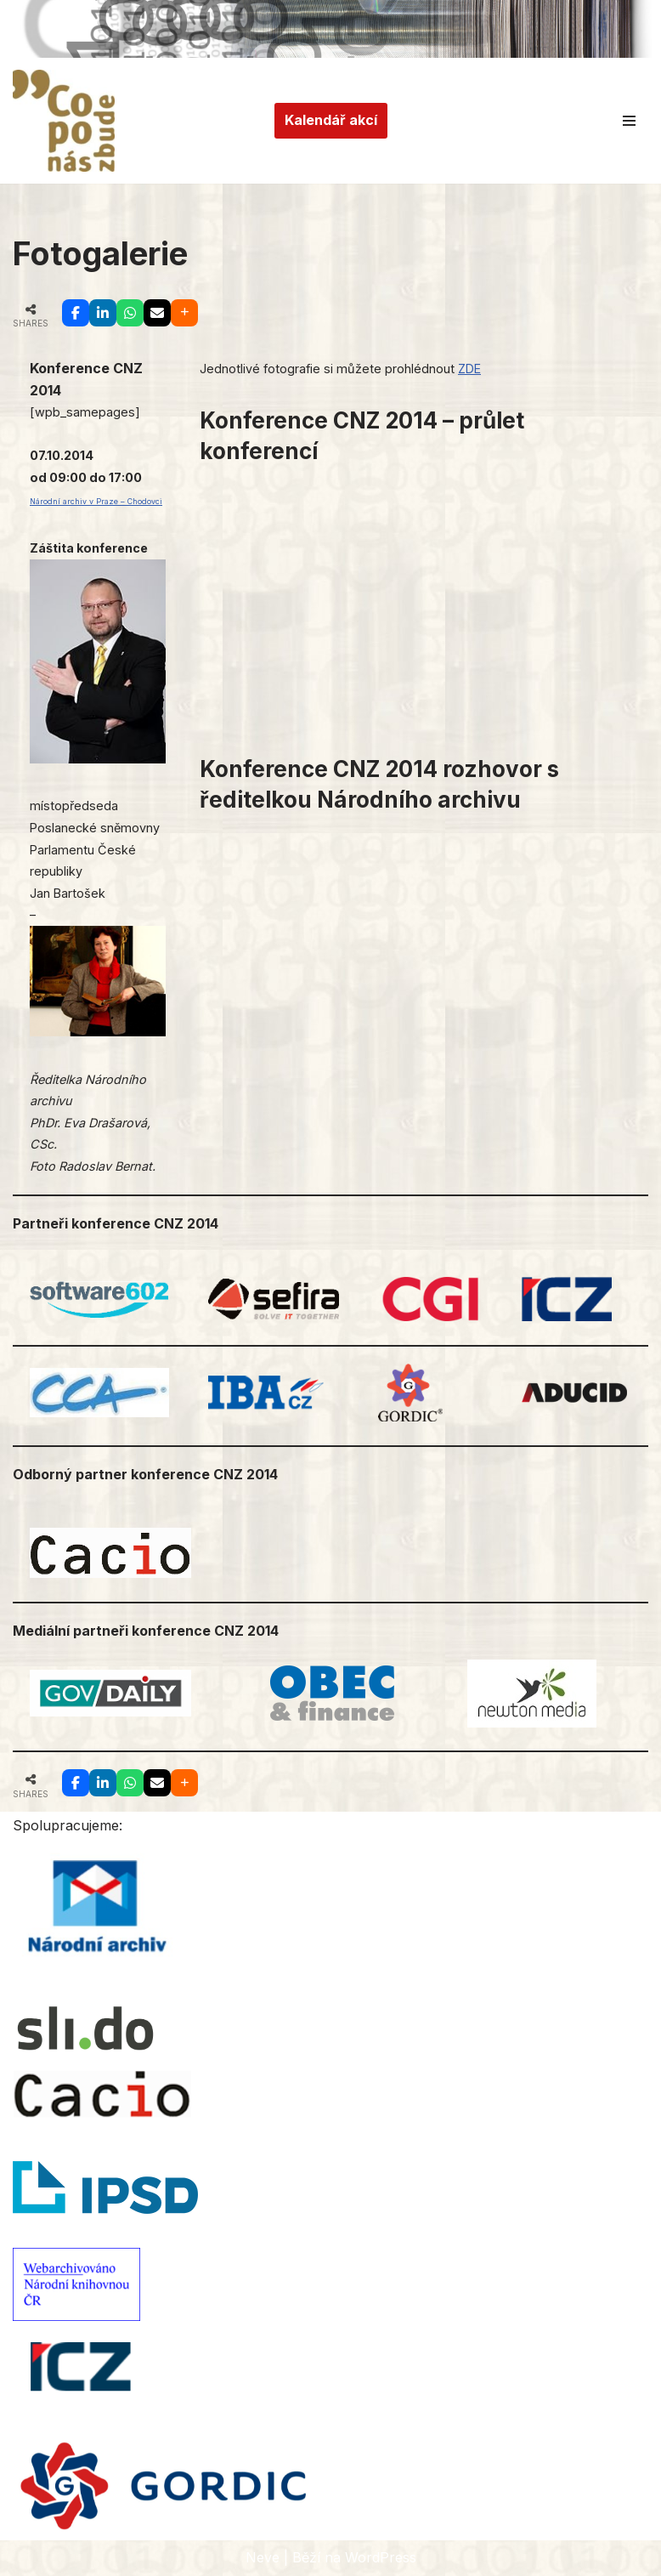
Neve (263, 2557)
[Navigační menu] (629, 120)
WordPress (380, 2557)
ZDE (469, 368)
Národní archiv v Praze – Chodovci (96, 501)
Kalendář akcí (331, 119)
